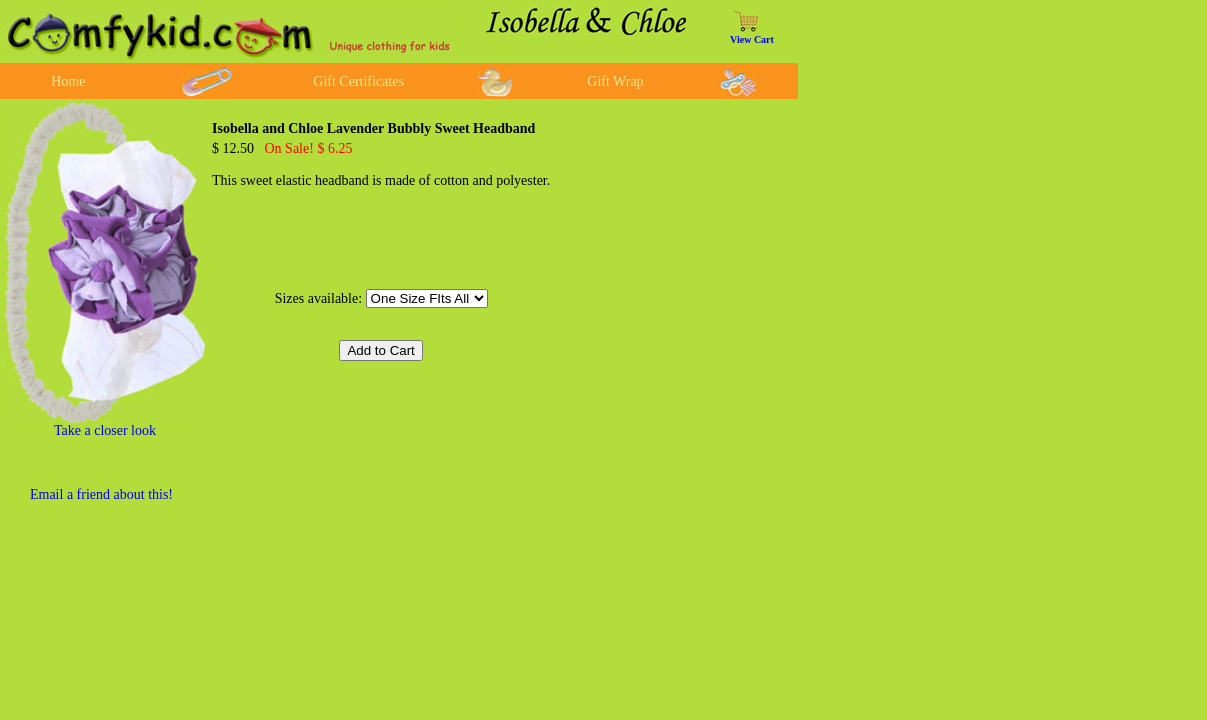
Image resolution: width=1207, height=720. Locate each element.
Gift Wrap (615, 81)
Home (68, 81)
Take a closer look (105, 430)
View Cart (752, 39)
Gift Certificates (358, 81)
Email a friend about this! (101, 494)
